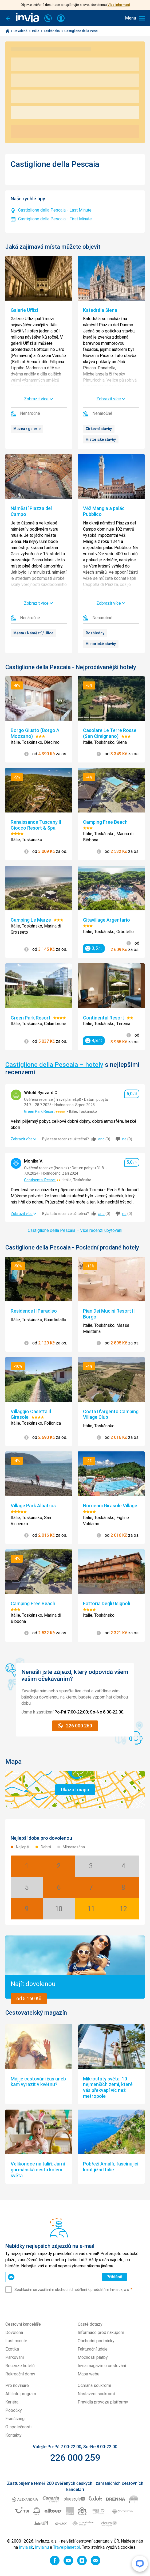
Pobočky (13, 2410)
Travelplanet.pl (66, 2547)
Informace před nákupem (101, 2332)
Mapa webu (88, 2373)
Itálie (36, 31)
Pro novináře (17, 2385)
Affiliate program (20, 2393)
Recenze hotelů (20, 2365)
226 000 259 (75, 2457)
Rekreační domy (20, 2373)
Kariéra (11, 2402)
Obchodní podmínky (96, 2340)
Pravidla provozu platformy (103, 2402)
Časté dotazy (90, 2324)
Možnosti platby (93, 2357)
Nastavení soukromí (96, 2393)
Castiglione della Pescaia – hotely (54, 1064)
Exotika (12, 2349)
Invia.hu (42, 2547)
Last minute (16, 2340)
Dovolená (21, 31)
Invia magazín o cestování (102, 2365)
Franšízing (15, 2418)
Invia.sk (26, 2547)
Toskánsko (52, 31)
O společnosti (18, 2426)
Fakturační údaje (93, 2349)
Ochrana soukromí (94, 2385)
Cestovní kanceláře (23, 2324)
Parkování (14, 2357)
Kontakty (13, 2435)
